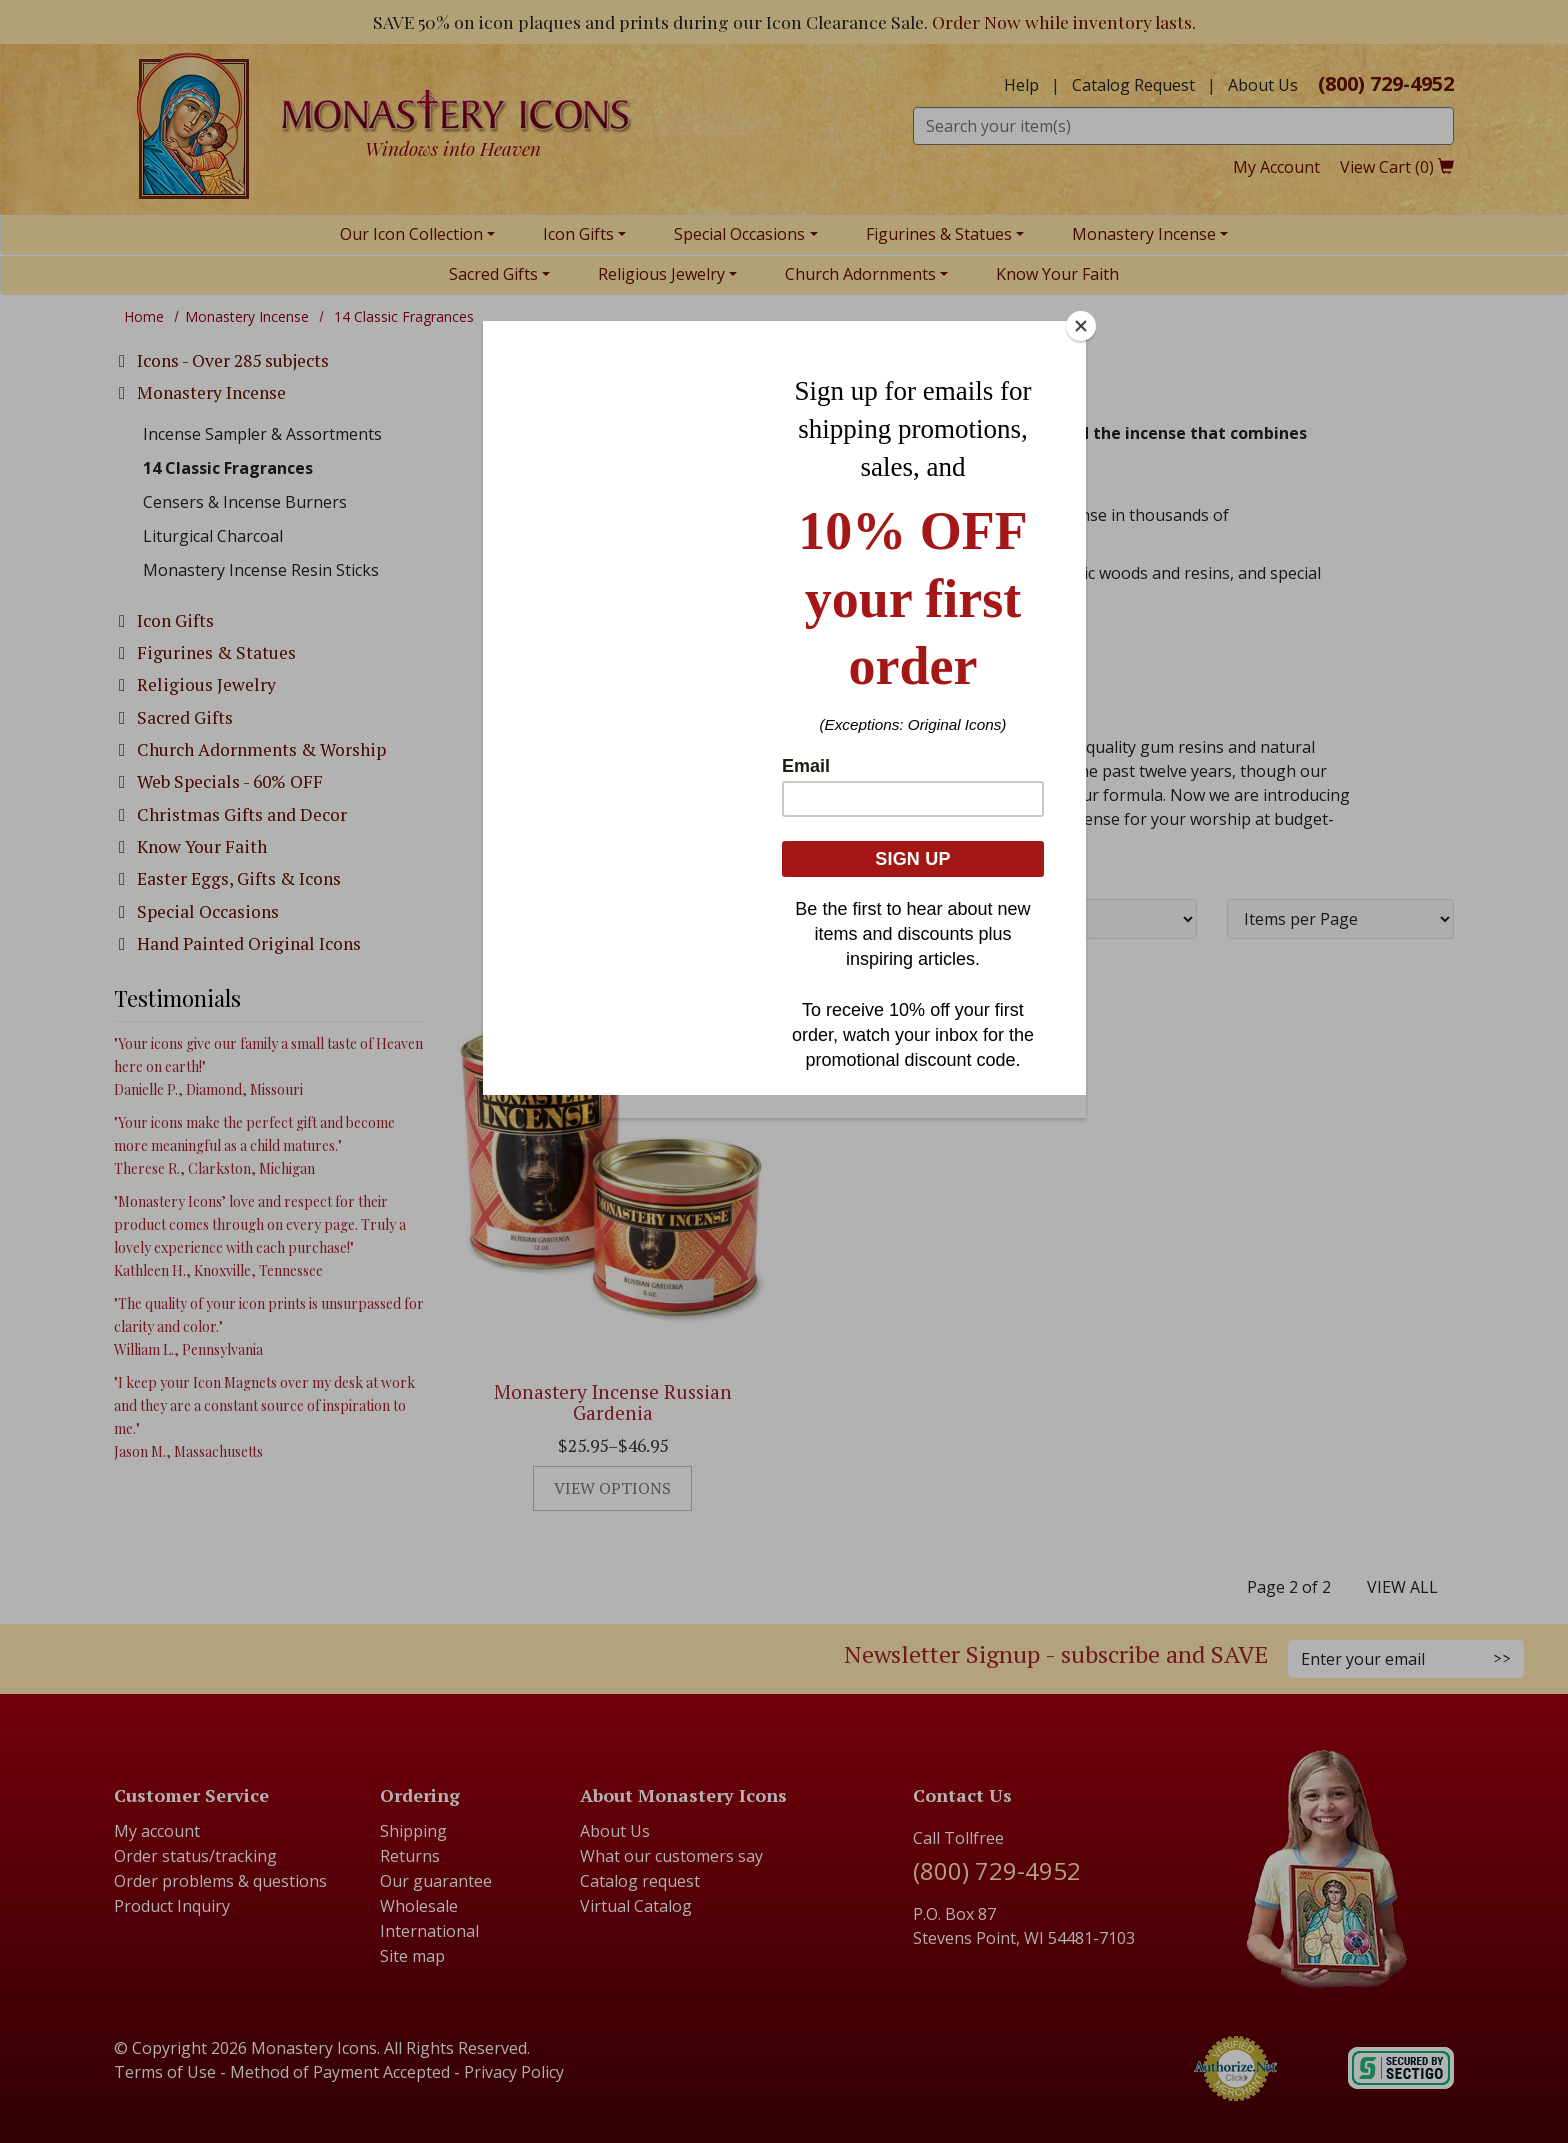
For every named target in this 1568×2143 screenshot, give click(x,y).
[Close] (1081, 326)
